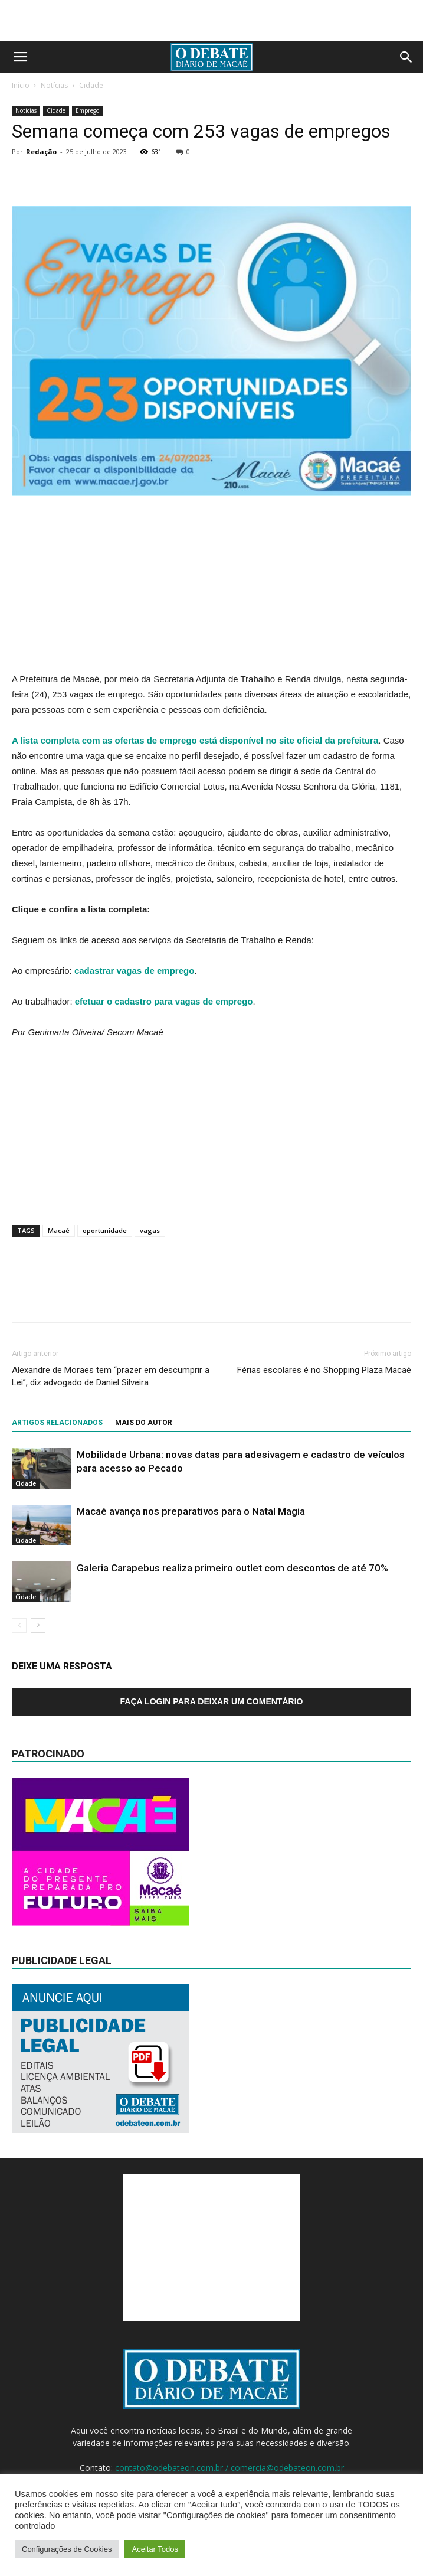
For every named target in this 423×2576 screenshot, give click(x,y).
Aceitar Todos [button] (155, 2549)
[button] (406, 57)
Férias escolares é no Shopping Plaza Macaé (324, 1370)
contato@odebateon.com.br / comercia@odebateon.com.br (229, 2467)
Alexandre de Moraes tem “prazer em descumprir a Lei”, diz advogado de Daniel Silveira (110, 1376)
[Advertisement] (211, 20)
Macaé (59, 1230)
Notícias (54, 85)
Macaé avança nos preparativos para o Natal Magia (191, 1511)
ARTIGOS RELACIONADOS (57, 1423)
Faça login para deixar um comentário (211, 1701)
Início (20, 85)
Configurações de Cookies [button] (67, 2549)
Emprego (87, 110)
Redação (41, 151)
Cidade (91, 85)
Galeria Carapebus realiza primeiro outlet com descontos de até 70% (232, 1568)
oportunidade (105, 1230)
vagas (150, 1230)
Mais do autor (143, 1423)
